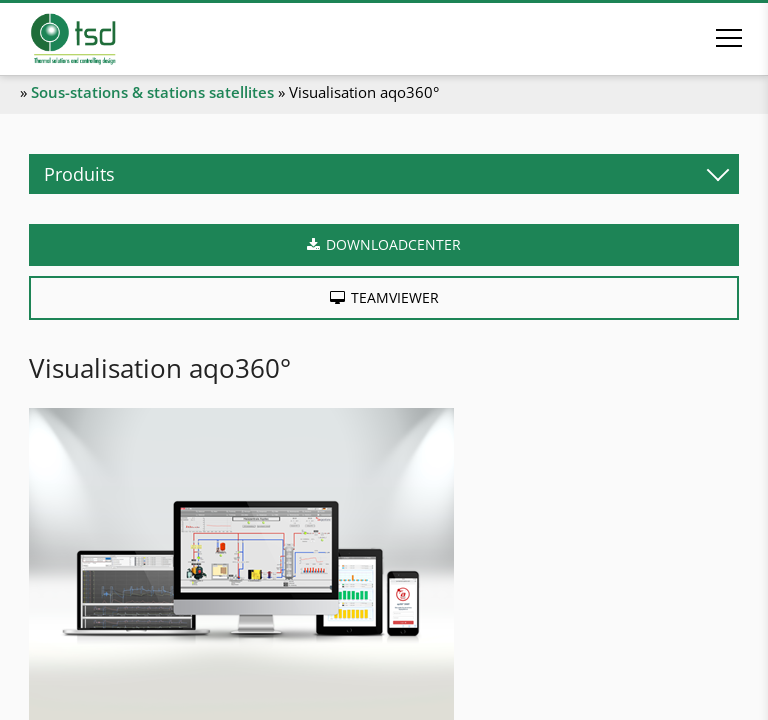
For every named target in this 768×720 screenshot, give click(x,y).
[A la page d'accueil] (101, 39)
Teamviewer (395, 297)
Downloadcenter (393, 244)
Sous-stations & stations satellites (152, 92)
